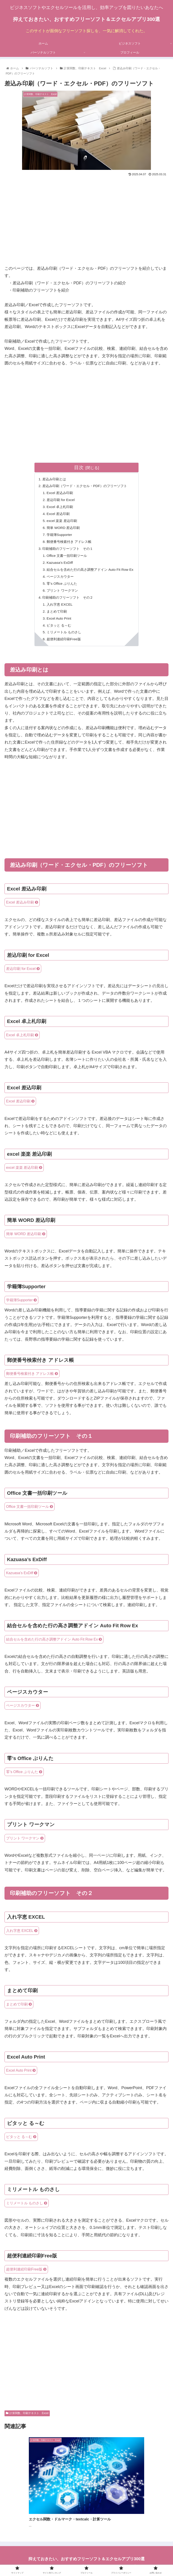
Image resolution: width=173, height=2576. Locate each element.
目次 (79, 467)
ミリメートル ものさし (62, 640)
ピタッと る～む (57, 632)
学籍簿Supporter (57, 537)
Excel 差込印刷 (56, 516)
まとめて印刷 (55, 618)
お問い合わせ (127, 2561)
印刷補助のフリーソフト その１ (67, 552)
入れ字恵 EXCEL (58, 610)
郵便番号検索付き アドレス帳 (68, 545)
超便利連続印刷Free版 (62, 647)
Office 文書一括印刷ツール (65, 559)
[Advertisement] (86, 218)
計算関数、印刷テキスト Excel (27, 2421)
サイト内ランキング (86, 2555)
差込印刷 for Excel (59, 501)
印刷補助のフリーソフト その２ (67, 603)
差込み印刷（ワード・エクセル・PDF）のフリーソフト (85, 486)
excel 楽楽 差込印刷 (60, 523)
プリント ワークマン (61, 596)
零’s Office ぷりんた (60, 589)
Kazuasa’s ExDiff (58, 567)
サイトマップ (31, 2555)
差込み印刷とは (52, 479)
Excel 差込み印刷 (58, 494)
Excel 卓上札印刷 (58, 508)
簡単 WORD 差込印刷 (61, 530)
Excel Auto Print (57, 625)
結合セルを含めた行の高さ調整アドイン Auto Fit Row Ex (90, 574)
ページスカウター (58, 581)
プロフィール (141, 2555)
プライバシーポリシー (45, 2561)
